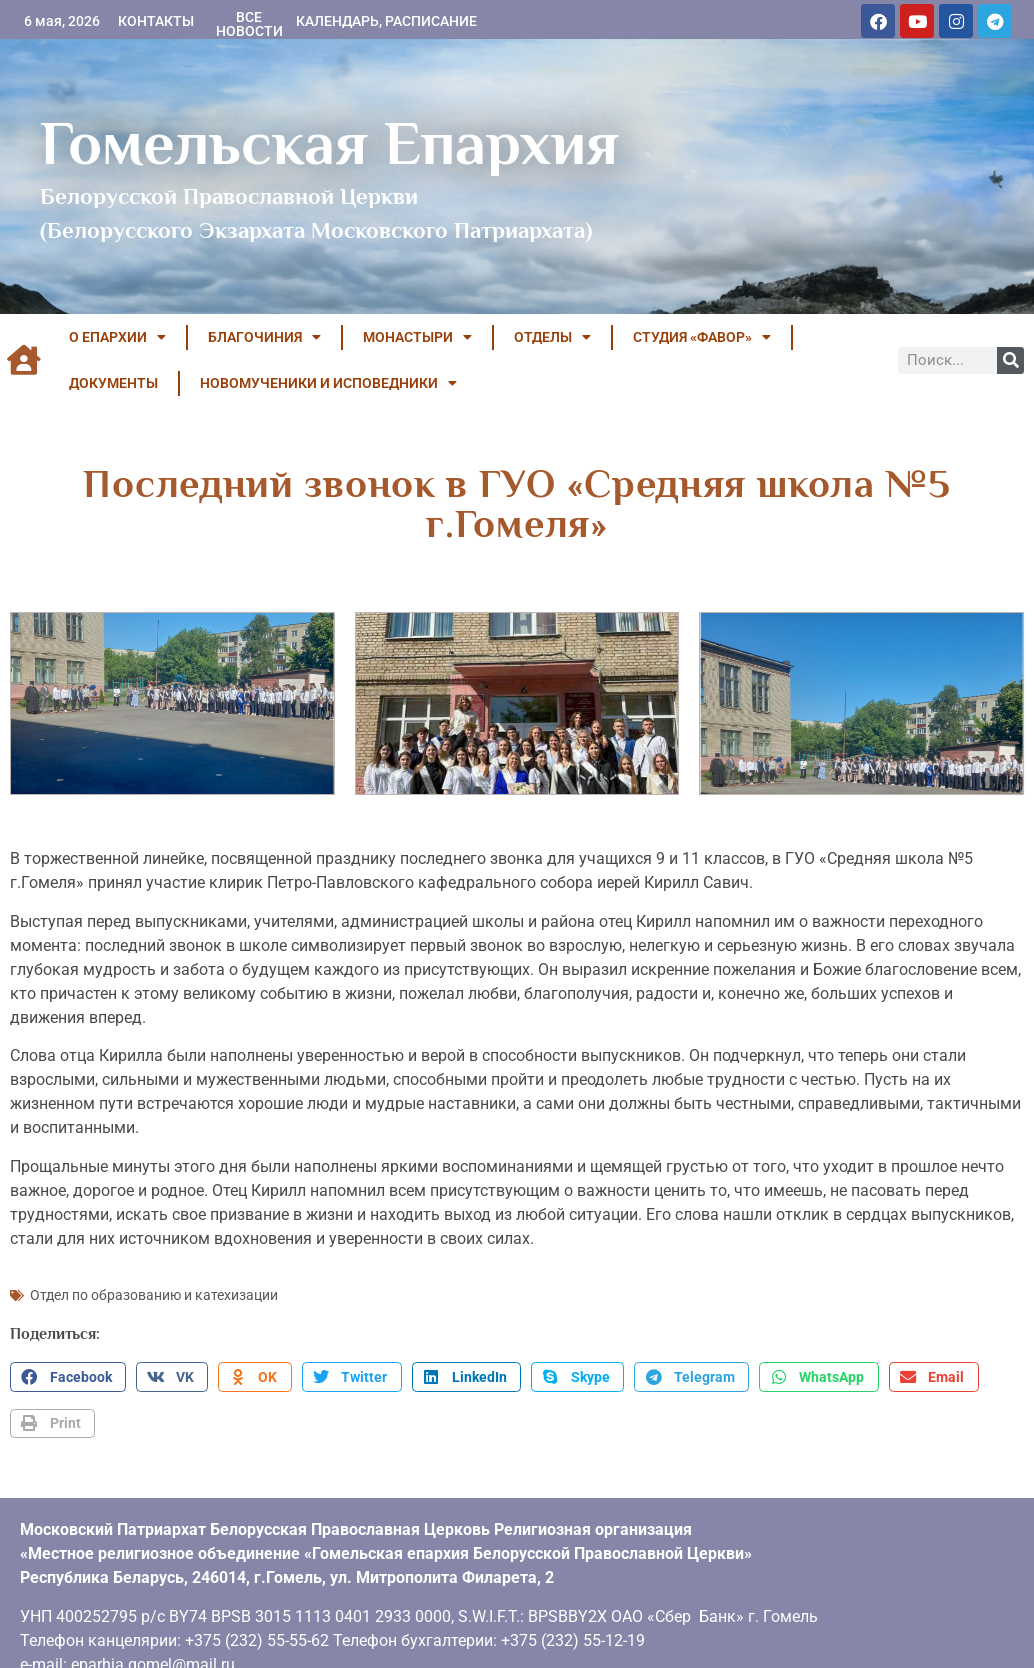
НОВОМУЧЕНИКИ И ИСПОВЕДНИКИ (328, 383)
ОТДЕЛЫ (552, 337)
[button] (68, 1375)
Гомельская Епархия (329, 143)
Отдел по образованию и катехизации (154, 1293)
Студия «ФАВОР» (702, 337)
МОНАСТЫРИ (417, 337)
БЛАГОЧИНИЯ (264, 337)
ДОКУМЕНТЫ (113, 383)
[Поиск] (1010, 360)
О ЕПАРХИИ (117, 337)
